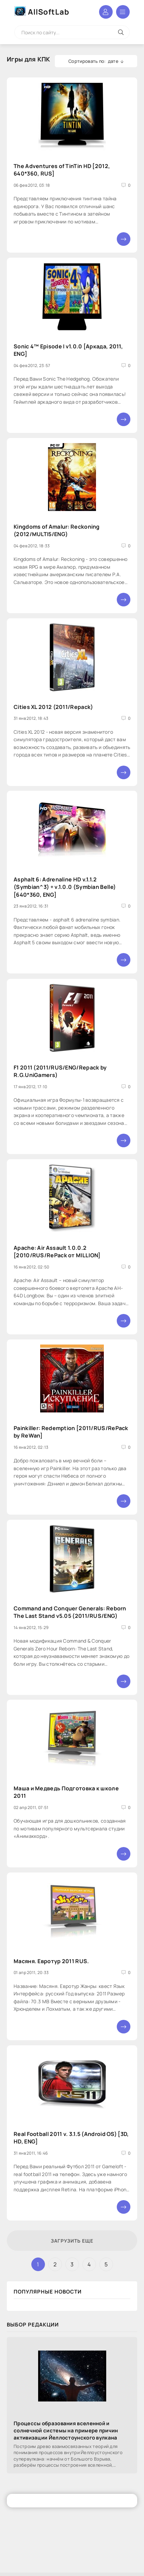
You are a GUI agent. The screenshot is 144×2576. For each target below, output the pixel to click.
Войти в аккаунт (106, 12)
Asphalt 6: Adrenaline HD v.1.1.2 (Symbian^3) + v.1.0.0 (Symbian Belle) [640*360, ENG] (65, 887)
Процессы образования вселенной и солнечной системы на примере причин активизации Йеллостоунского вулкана (66, 2430)
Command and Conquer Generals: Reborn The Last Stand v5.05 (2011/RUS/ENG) (70, 1611)
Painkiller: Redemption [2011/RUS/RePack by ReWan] (71, 1431)
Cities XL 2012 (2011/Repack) (53, 707)
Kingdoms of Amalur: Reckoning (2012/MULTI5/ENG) (57, 530)
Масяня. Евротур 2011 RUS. (51, 1961)
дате (113, 61)
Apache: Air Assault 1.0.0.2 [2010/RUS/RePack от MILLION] (57, 1251)
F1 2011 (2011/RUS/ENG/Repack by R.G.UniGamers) (60, 1070)
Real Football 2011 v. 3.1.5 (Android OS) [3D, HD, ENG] (71, 2137)
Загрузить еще (72, 2240)
